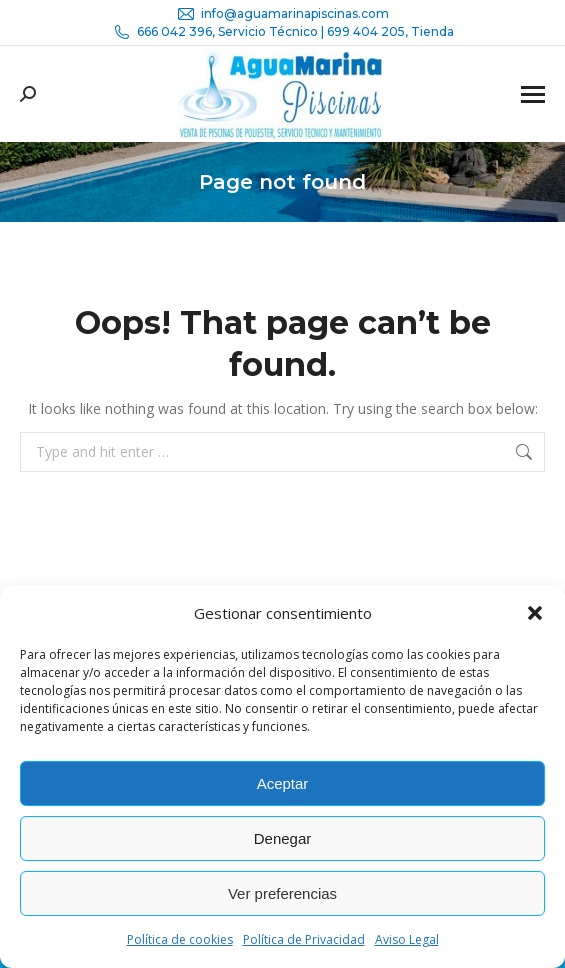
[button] (535, 613)
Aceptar (283, 783)
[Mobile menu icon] (533, 94)
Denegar (283, 838)
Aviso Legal (407, 939)
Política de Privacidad (304, 939)
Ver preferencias (282, 893)
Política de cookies (180, 939)
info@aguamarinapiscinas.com (282, 14)
